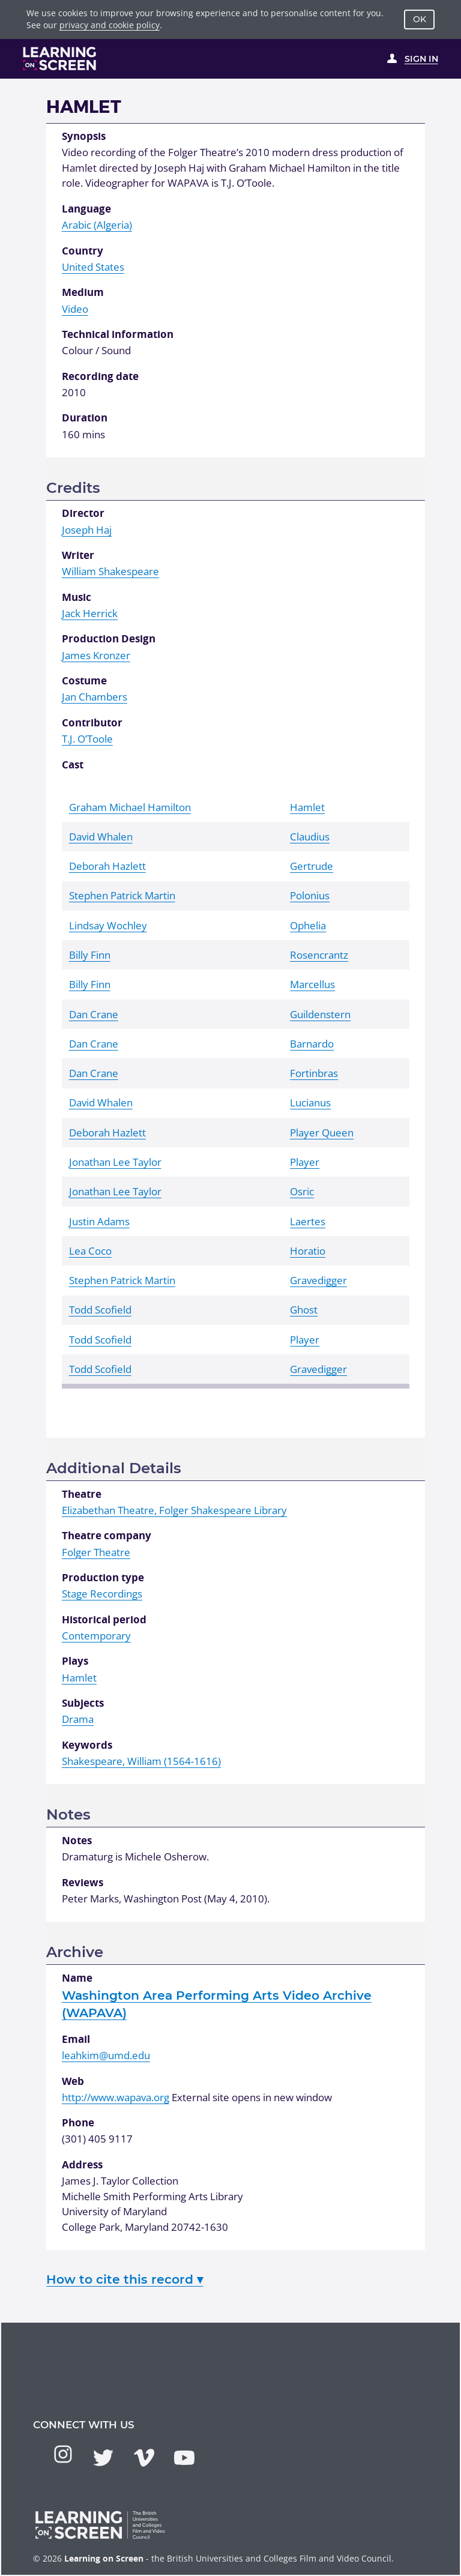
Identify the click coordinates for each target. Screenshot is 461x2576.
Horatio (307, 1251)
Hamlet (307, 807)
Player (304, 1162)
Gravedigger (318, 1280)
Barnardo (312, 1044)
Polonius (310, 895)
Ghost (304, 1310)
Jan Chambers (94, 697)
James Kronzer (96, 655)
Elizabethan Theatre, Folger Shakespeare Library (174, 1510)
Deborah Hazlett (107, 866)
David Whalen (101, 836)
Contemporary (96, 1635)
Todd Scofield (100, 1310)
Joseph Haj (87, 530)
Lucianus (310, 1102)
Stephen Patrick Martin (122, 895)
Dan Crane (93, 1014)
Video (75, 309)
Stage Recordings (102, 1593)
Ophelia (308, 925)
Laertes (307, 1221)
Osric (302, 1191)
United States (93, 267)
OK (419, 19)
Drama (78, 1719)
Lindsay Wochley (108, 925)
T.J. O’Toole (87, 739)
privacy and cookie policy (109, 25)
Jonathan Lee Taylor (115, 1162)
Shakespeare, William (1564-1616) (141, 1761)
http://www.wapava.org (115, 2097)
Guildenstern (320, 1014)
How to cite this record (124, 2279)
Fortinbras (314, 1073)
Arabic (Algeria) (97, 225)
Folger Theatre (96, 1552)
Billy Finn (89, 955)
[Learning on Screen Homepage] (60, 58)
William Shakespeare (110, 571)
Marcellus (312, 984)
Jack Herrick (90, 613)
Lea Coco (90, 1251)
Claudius (310, 836)
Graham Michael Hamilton (130, 807)
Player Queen (322, 1132)
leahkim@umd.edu (106, 2055)
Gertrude (311, 866)
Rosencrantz (319, 955)
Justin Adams (99, 1221)
